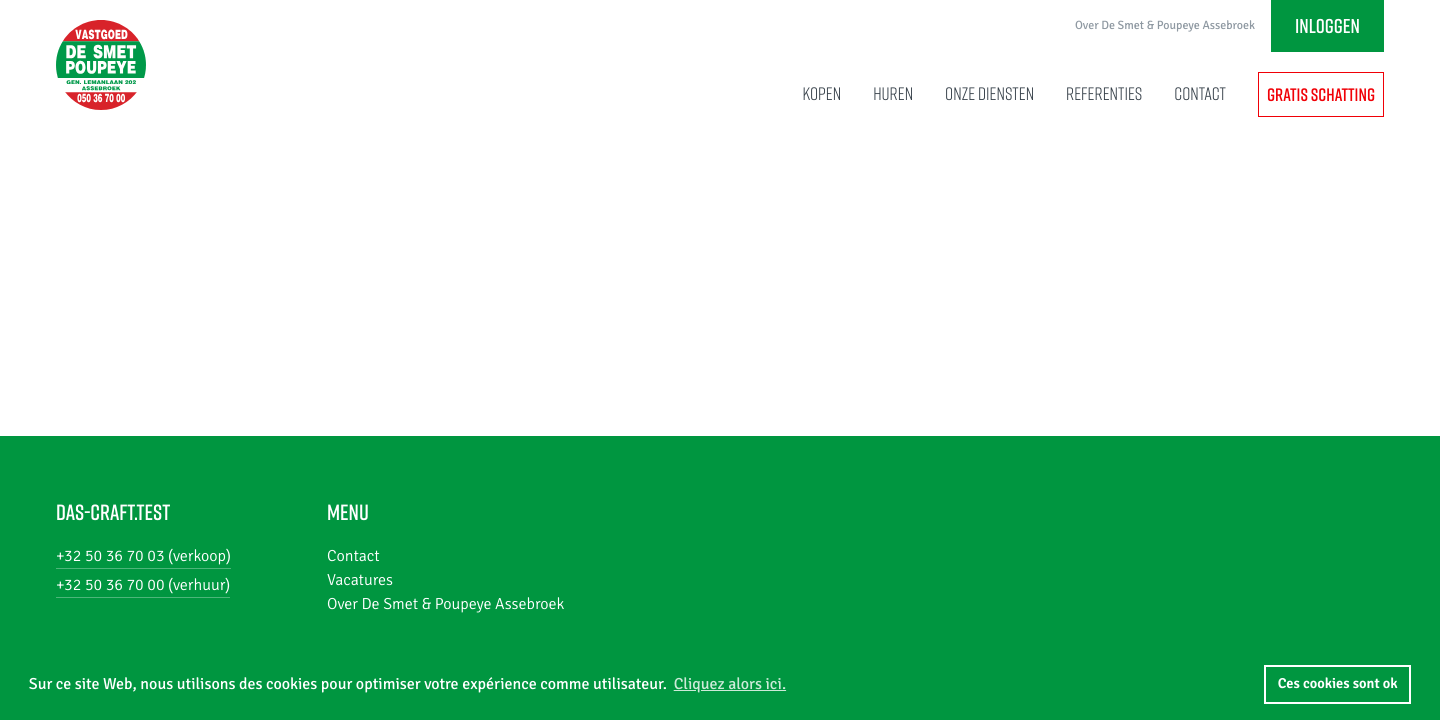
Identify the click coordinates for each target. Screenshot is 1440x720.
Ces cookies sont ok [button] (1338, 684)
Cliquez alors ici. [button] (730, 684)
